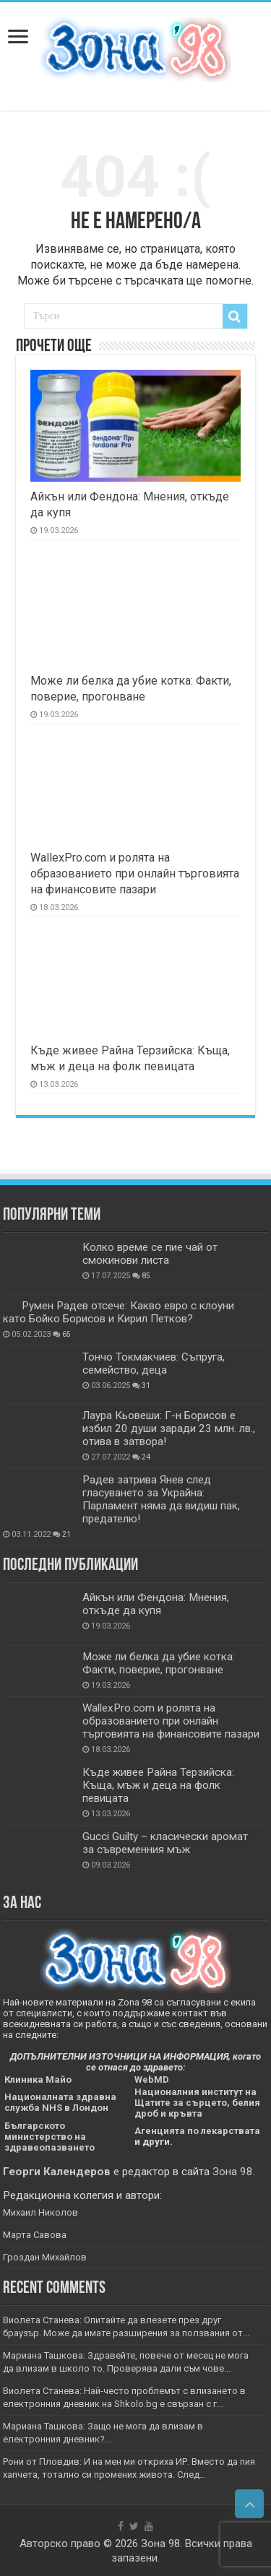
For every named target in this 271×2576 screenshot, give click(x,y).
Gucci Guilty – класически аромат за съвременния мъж (165, 1843)
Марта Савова (34, 2234)
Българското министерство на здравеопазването (49, 2136)
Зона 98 (232, 2171)
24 (146, 1457)
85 (146, 1275)
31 (146, 1385)
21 (66, 1534)
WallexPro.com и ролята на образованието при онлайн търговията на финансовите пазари (134, 873)
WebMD (151, 2079)
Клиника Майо (38, 2079)
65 (66, 1334)
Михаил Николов (40, 2212)
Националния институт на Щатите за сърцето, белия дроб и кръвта (197, 2102)
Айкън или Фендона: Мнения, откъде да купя (155, 1604)
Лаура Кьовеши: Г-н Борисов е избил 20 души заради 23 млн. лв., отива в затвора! (168, 1428)
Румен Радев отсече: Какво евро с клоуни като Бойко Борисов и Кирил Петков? (118, 1312)
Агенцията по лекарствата (197, 2130)
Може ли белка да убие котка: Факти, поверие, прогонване (158, 1663)
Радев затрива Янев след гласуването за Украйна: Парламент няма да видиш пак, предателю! (161, 1499)
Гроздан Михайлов (45, 2257)
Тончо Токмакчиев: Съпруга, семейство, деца (153, 1363)
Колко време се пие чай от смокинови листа (150, 1254)
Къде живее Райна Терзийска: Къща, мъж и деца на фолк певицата (158, 1785)
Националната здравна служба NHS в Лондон (60, 2102)
